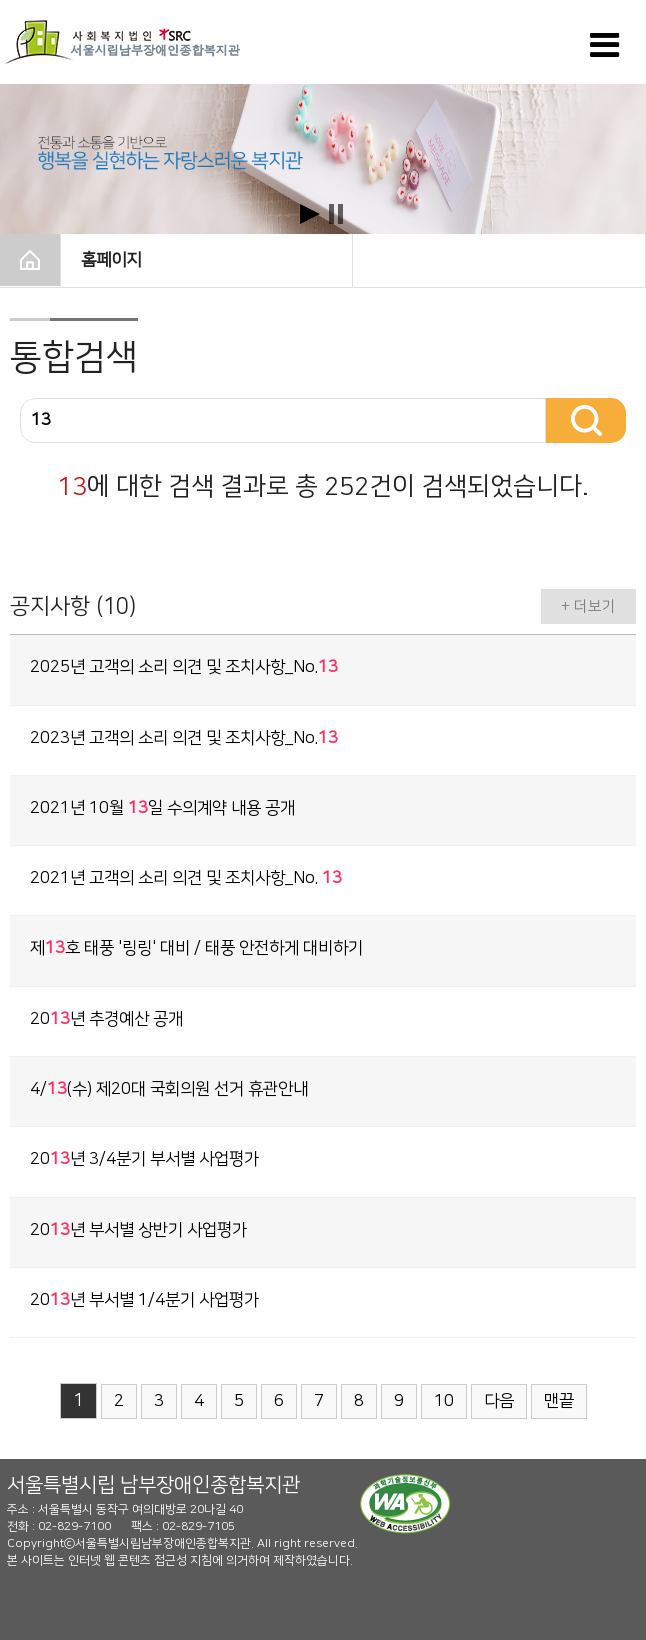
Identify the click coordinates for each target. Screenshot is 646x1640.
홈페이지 (208, 258)
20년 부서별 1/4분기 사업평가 (144, 1300)
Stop (336, 214)
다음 (499, 1401)
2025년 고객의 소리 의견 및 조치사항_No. (184, 667)
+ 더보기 (588, 606)
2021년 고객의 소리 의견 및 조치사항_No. (186, 878)
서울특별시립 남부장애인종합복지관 (153, 1485)
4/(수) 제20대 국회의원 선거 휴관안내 (169, 1089)
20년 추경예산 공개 (106, 1019)
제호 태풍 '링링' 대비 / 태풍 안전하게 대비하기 (196, 948)
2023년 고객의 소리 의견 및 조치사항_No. (184, 738)
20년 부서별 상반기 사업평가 (138, 1230)
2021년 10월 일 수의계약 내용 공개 (162, 808)
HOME (30, 260)
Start (310, 214)
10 (444, 1401)
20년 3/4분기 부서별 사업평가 (144, 1159)
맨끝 (559, 1401)
